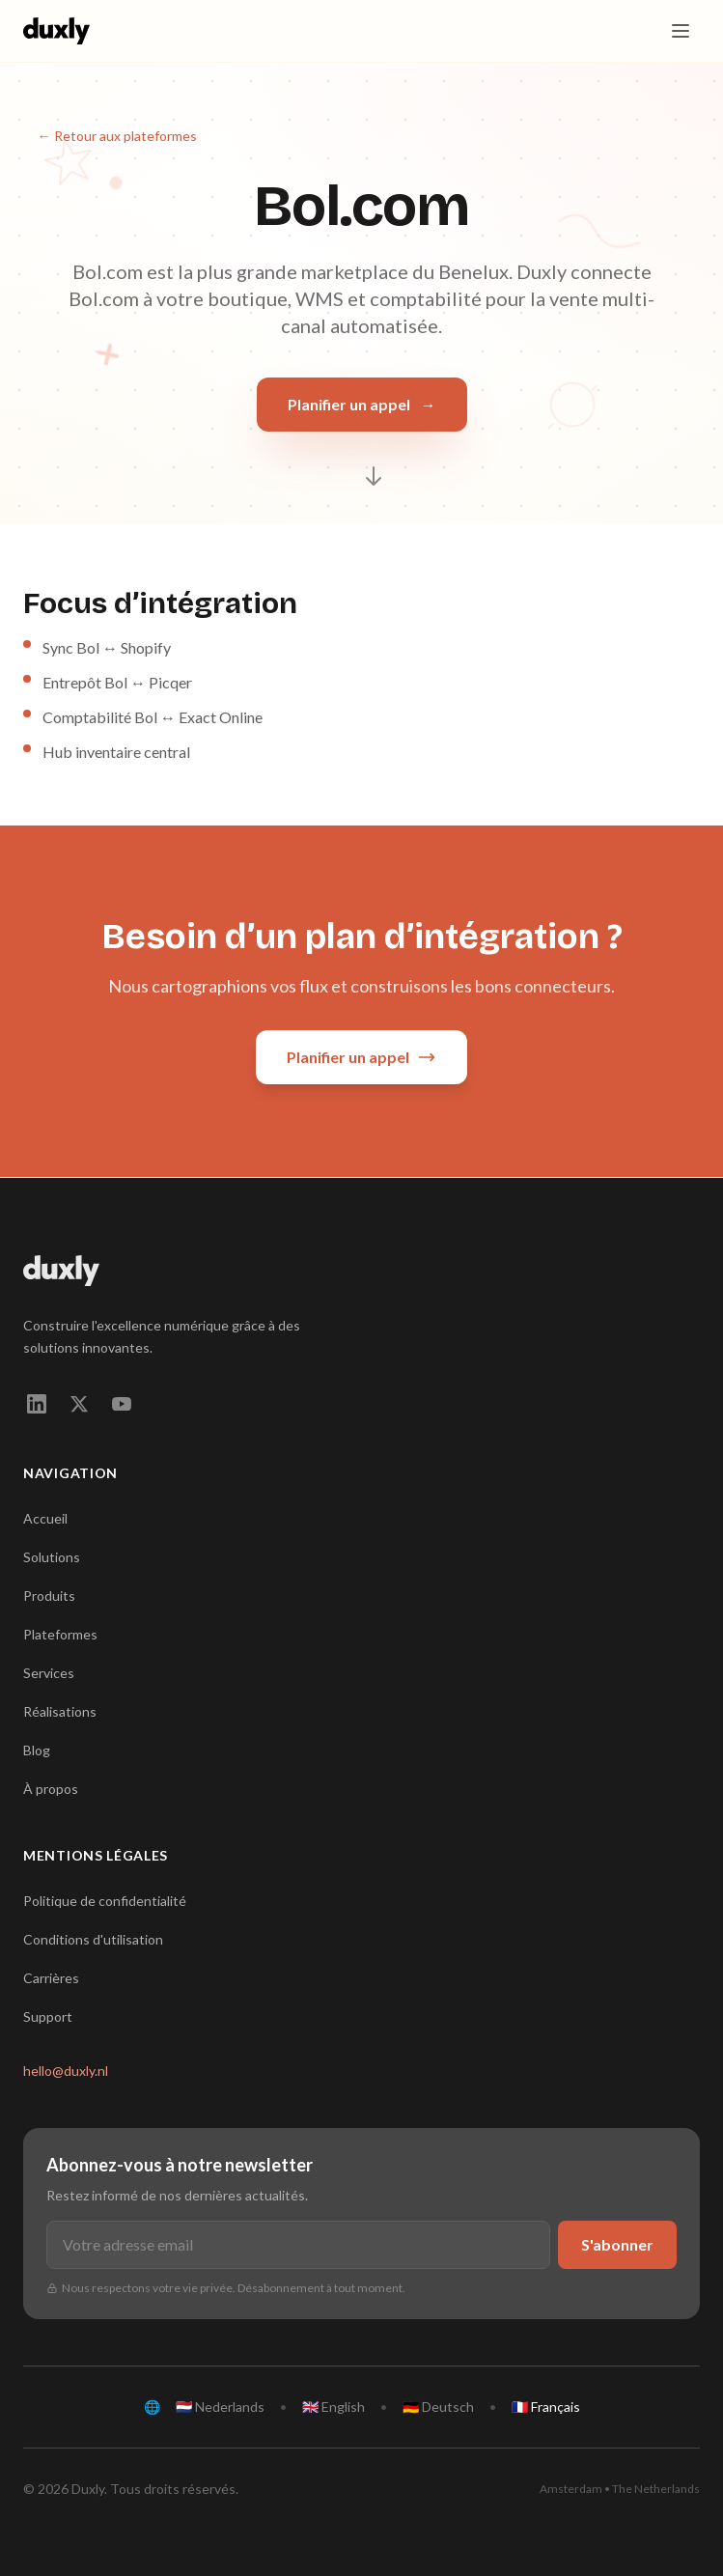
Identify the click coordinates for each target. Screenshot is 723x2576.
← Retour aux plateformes (117, 135)
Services (48, 1673)
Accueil (45, 1518)
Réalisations (60, 1711)
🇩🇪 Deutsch (438, 2406)
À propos (50, 1788)
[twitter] (79, 1403)
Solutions (51, 1557)
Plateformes (60, 1634)
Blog (36, 1750)
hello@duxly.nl (65, 2070)
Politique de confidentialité (104, 1900)
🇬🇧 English (333, 2406)
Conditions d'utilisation (93, 1939)
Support (47, 2016)
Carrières (51, 1978)
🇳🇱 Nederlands (220, 2406)
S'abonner (617, 2244)
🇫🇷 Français (546, 2406)
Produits (49, 1595)
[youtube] (121, 1403)
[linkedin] (36, 1403)
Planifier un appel (362, 404)
